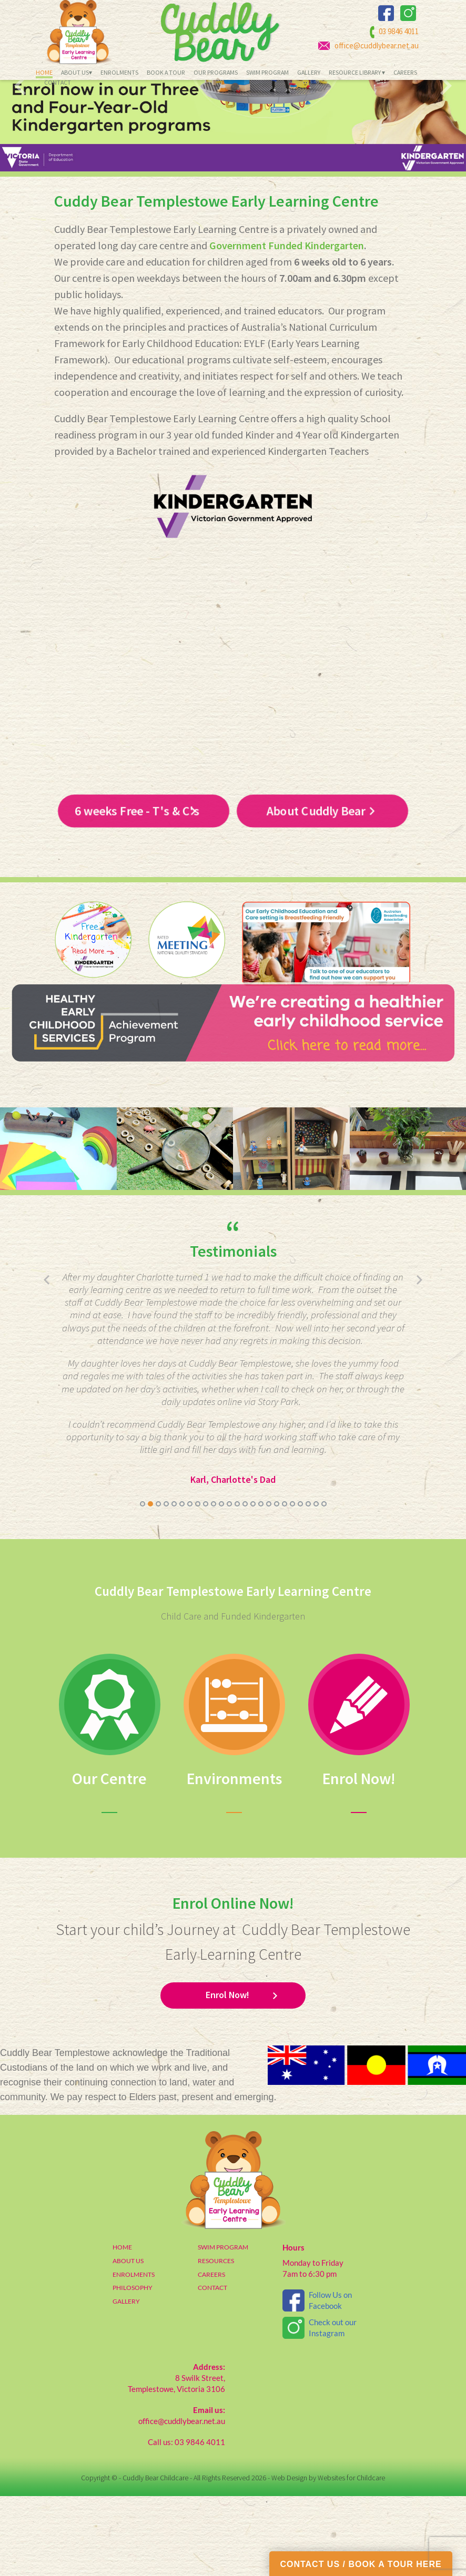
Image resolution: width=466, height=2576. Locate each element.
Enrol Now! (227, 2075)
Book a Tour (166, 72)
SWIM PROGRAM (223, 2327)
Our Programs (216, 72)
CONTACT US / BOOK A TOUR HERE (360, 2564)
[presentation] (20, 165)
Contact (57, 82)
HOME (122, 2327)
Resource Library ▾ (357, 72)
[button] (142, 1583)
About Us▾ (76, 72)
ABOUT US (128, 2340)
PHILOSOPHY (133, 2367)
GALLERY (126, 2381)
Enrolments (119, 72)
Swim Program (267, 72)
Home (44, 72)
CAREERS (211, 2354)
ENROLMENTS (134, 2354)
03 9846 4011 (399, 31)
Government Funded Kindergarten (286, 326)
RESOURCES (216, 2340)
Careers (405, 72)
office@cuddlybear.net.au (377, 45)
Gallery (308, 72)
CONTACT (212, 2367)
